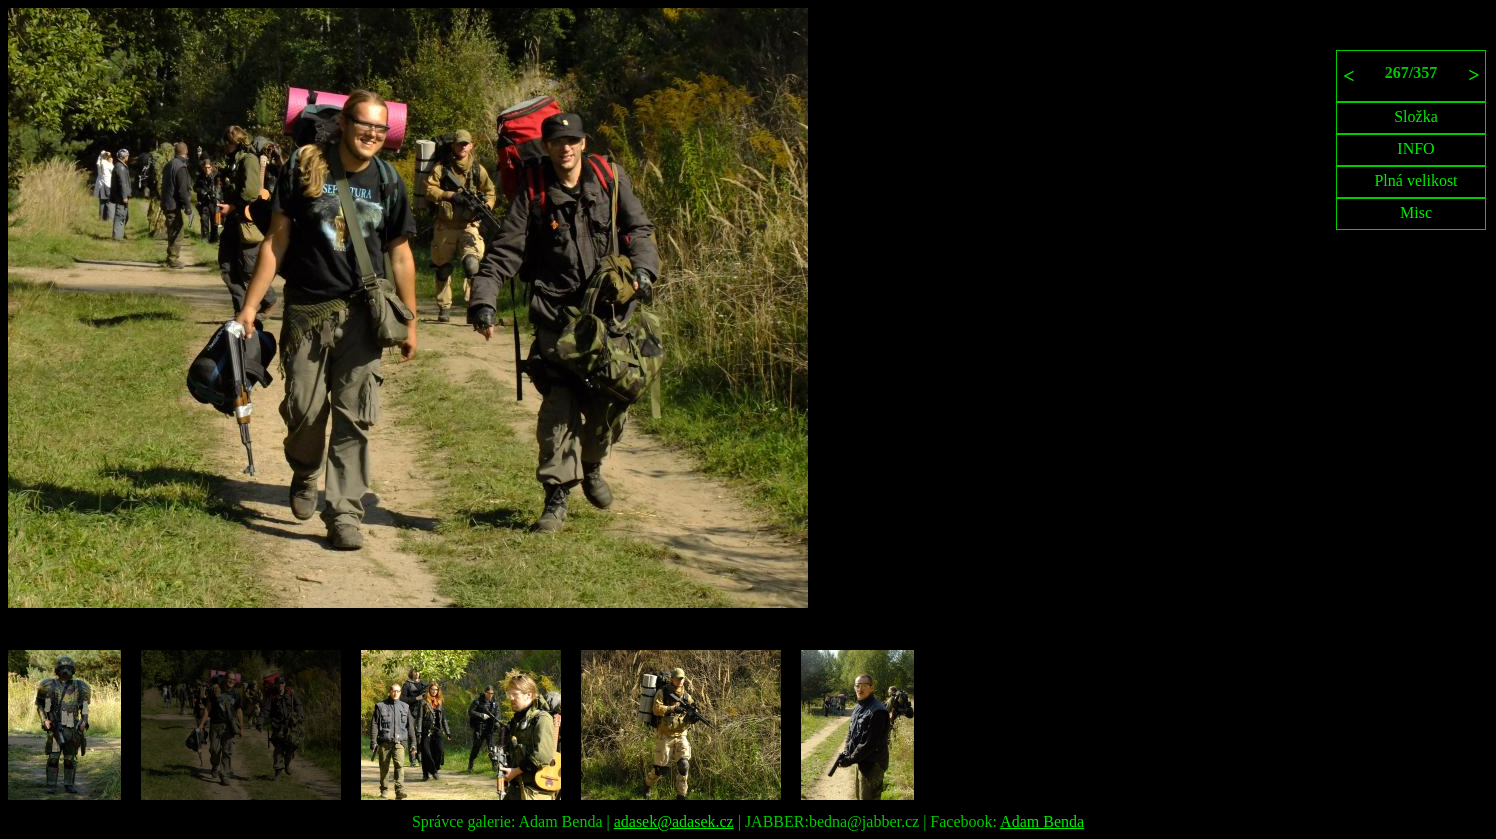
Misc (1416, 212)
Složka (1416, 116)
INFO (1415, 148)
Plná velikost (1415, 180)
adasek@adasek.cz (674, 821)
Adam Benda (1042, 821)
